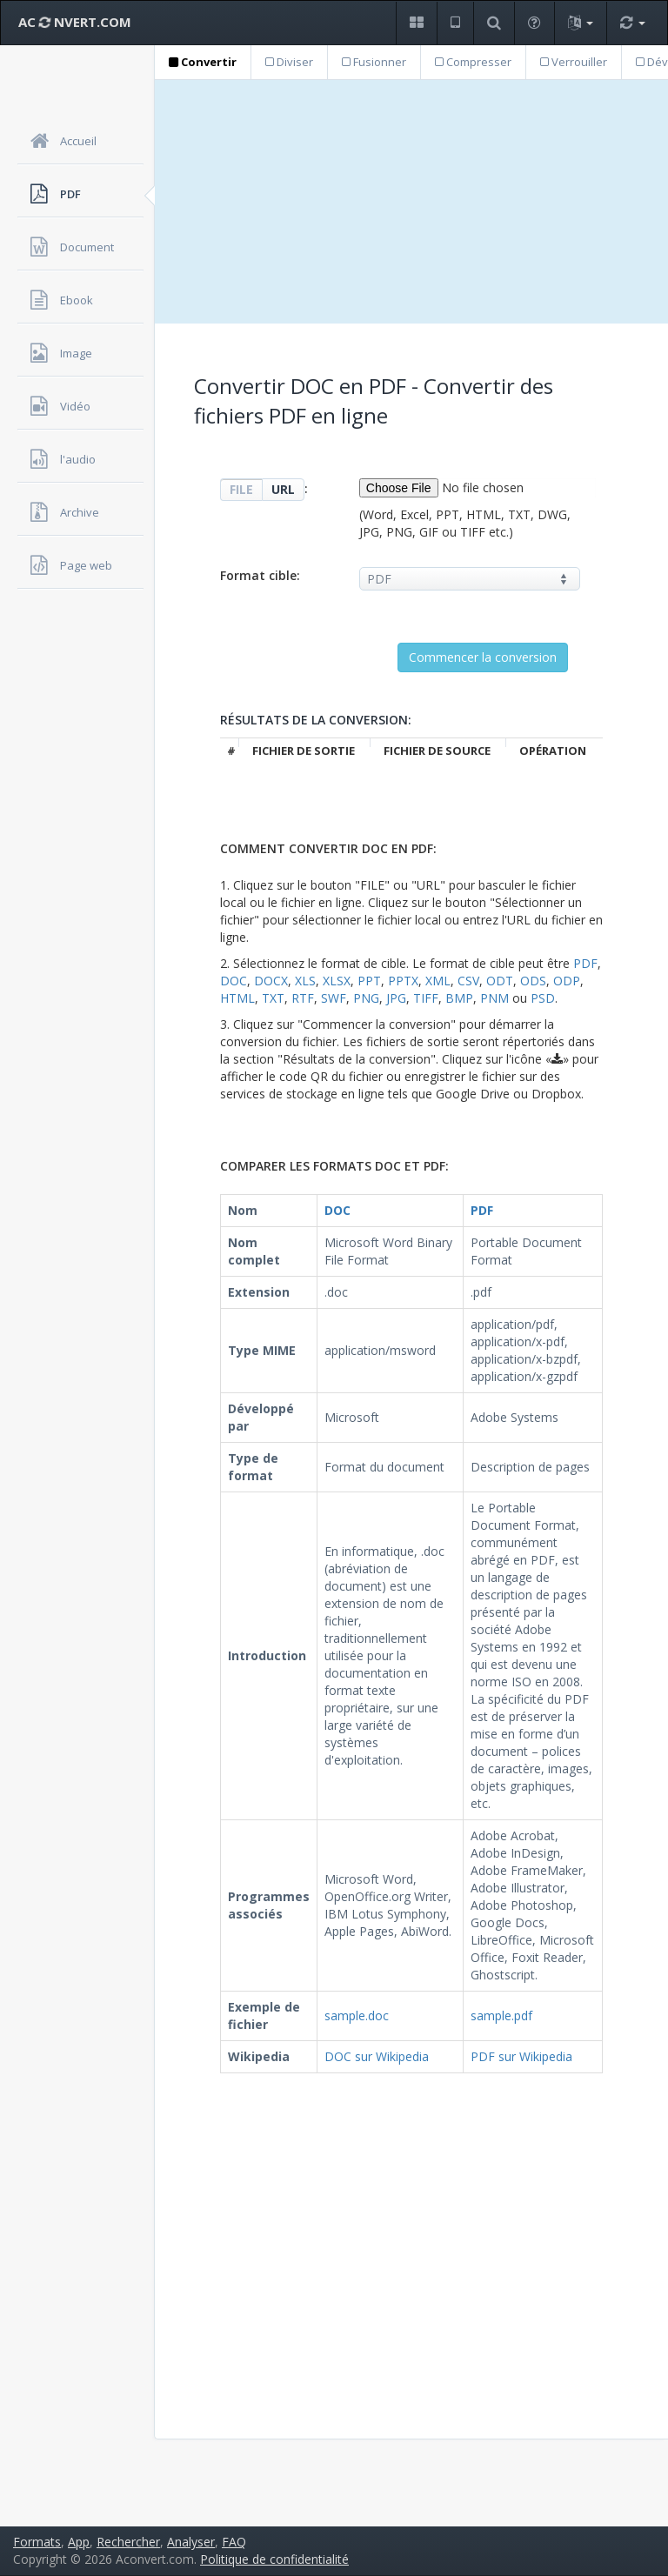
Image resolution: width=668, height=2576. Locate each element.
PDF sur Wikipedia (521, 2056)
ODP (566, 980)
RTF (302, 998)
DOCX (271, 980)
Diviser (289, 62)
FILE (241, 489)
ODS (533, 980)
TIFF (425, 998)
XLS (305, 980)
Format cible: (260, 575)
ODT (499, 980)
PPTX (403, 980)
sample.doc (356, 2015)
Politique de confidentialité (274, 2559)
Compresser (473, 62)
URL (283, 489)
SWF (333, 998)
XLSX (337, 980)
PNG (366, 998)
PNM (494, 998)
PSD (543, 998)
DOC (233, 980)
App (79, 2541)
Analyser (191, 2541)
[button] (416, 23)
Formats (37, 2541)
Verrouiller (573, 62)
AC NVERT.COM (74, 21)
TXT (273, 998)
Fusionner (374, 62)
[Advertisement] (411, 202)
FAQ (234, 2541)
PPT (369, 980)
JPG (396, 998)
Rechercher (128, 2541)
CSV (468, 980)
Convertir (203, 62)
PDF (585, 963)
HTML (237, 998)
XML (438, 980)
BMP (459, 998)
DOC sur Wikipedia (376, 2056)
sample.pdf (501, 2015)
